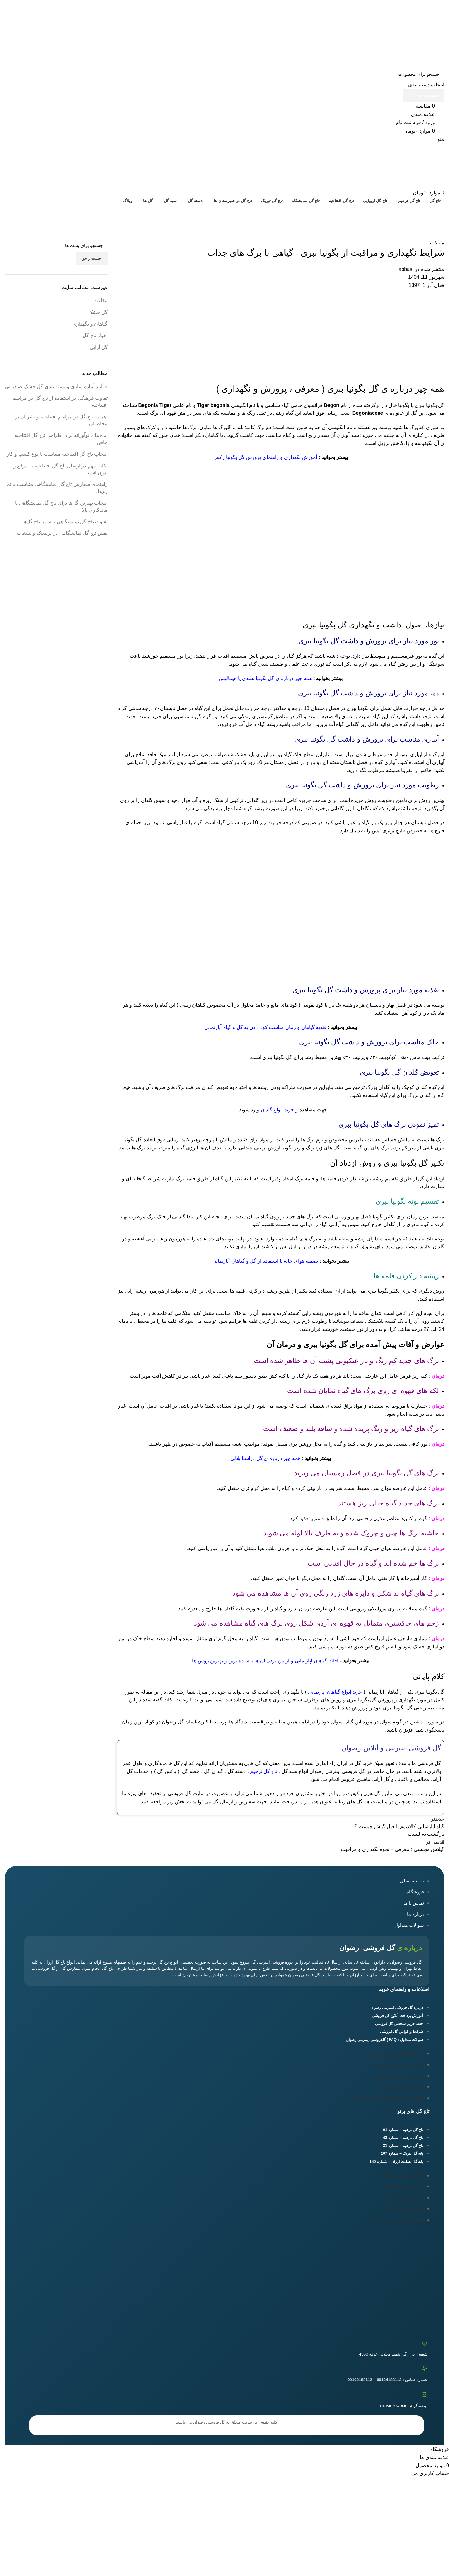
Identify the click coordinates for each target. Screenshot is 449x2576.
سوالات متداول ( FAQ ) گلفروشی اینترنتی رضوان (384, 2039)
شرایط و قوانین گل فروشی (401, 2031)
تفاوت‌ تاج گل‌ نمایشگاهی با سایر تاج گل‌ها (65, 521)
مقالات (422, 222)
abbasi (406, 269)
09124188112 (374, 4)
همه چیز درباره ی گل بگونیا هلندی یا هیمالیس (265, 678)
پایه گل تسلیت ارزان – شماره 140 (396, 2161)
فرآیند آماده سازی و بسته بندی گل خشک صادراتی (56, 386)
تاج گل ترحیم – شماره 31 (403, 2145)
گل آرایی (99, 347)
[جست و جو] (224, 74)
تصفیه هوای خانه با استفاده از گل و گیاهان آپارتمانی (265, 1261)
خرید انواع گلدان (277, 1109)
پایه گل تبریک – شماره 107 (402, 2153)
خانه (440, 222)
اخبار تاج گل (95, 335)
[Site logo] (419, 41)
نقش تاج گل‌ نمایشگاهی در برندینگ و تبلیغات (62, 533)
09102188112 (341, 4)
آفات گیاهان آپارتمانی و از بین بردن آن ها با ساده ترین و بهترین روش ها (265, 1660)
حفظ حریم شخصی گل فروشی (399, 2024)
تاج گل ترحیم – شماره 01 (403, 2130)
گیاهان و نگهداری (90, 323)
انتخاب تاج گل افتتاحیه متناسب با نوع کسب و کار (57, 454)
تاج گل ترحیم (263, 1771)
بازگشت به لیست (426, 1834)
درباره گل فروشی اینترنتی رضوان (396, 2007)
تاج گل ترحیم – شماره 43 (403, 2137)
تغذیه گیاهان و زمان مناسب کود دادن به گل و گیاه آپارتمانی (265, 1027)
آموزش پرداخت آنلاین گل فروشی (397, 2015)
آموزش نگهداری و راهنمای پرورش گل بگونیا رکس (265, 457)
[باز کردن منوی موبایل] (440, 139)
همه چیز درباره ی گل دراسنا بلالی (265, 1458)
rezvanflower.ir (393, 2405)
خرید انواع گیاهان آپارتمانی (335, 1691)
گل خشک (98, 312)
